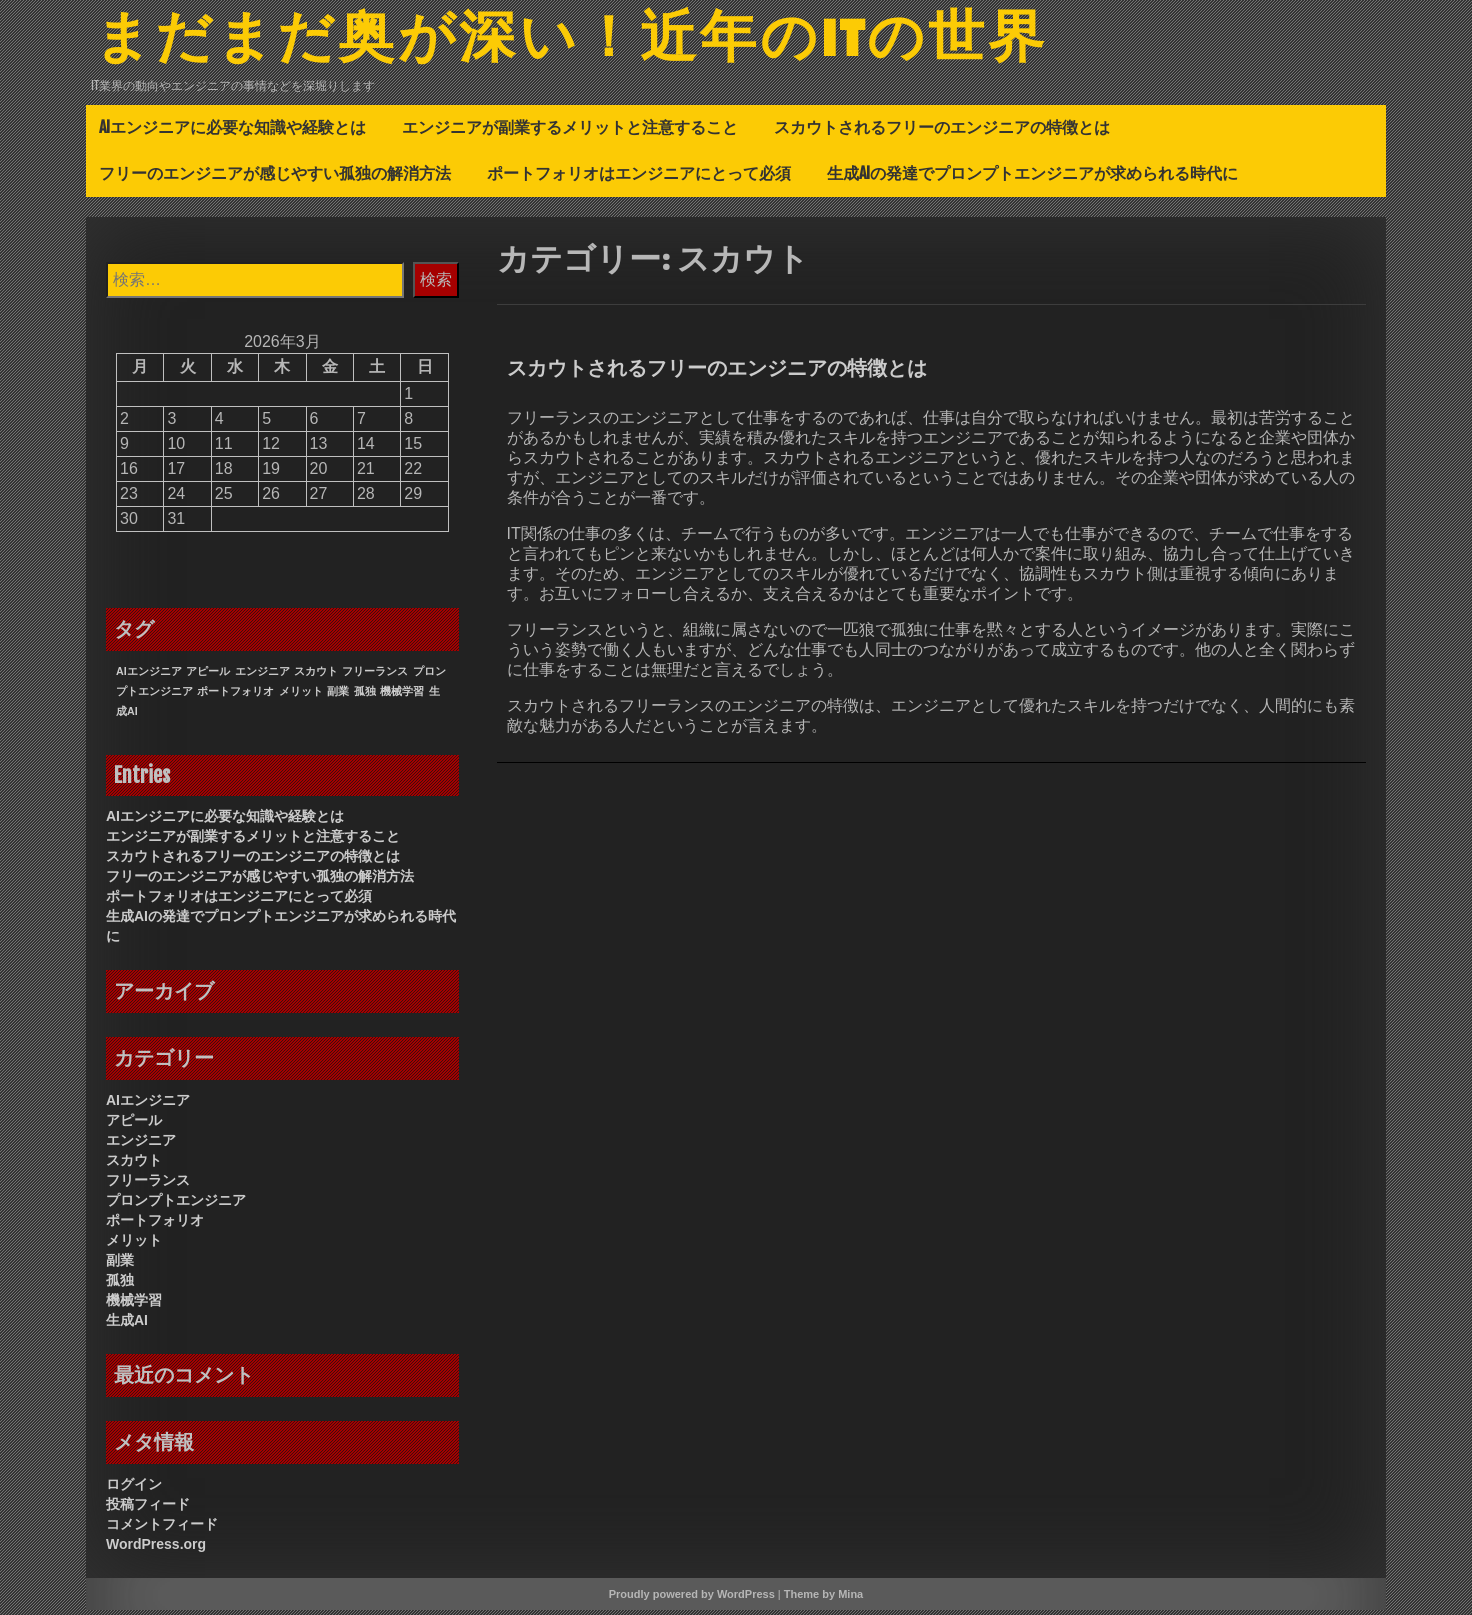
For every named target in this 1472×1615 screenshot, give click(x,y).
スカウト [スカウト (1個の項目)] (316, 676)
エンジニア (141, 1145)
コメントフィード (162, 1529)
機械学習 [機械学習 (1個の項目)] (402, 696)
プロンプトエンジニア (176, 1205)
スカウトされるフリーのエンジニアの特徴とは (942, 132)
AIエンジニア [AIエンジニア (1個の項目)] (149, 676)
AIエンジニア (148, 1105)
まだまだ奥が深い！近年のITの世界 (602, 43)
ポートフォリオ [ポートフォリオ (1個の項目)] (235, 696)
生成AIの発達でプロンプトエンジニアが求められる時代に (1032, 178)
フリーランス (148, 1185)
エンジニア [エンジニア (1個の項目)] (262, 676)
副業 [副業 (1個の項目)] (338, 696)
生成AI (127, 1325)
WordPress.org (156, 1549)
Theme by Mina (823, 1599)
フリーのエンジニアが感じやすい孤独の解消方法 (275, 178)
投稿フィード (148, 1509)
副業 (120, 1265)
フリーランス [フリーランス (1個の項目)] (375, 676)
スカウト (134, 1165)
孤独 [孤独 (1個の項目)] (365, 696)
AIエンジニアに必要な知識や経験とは (232, 132)
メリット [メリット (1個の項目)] (301, 696)
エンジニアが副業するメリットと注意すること (570, 132)
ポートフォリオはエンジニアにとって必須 (639, 178)
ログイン (134, 1489)
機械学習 (134, 1305)
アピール (134, 1125)
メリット (134, 1245)
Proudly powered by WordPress (692, 1599)
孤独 (120, 1285)
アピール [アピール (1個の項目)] (208, 676)
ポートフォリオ (155, 1225)
